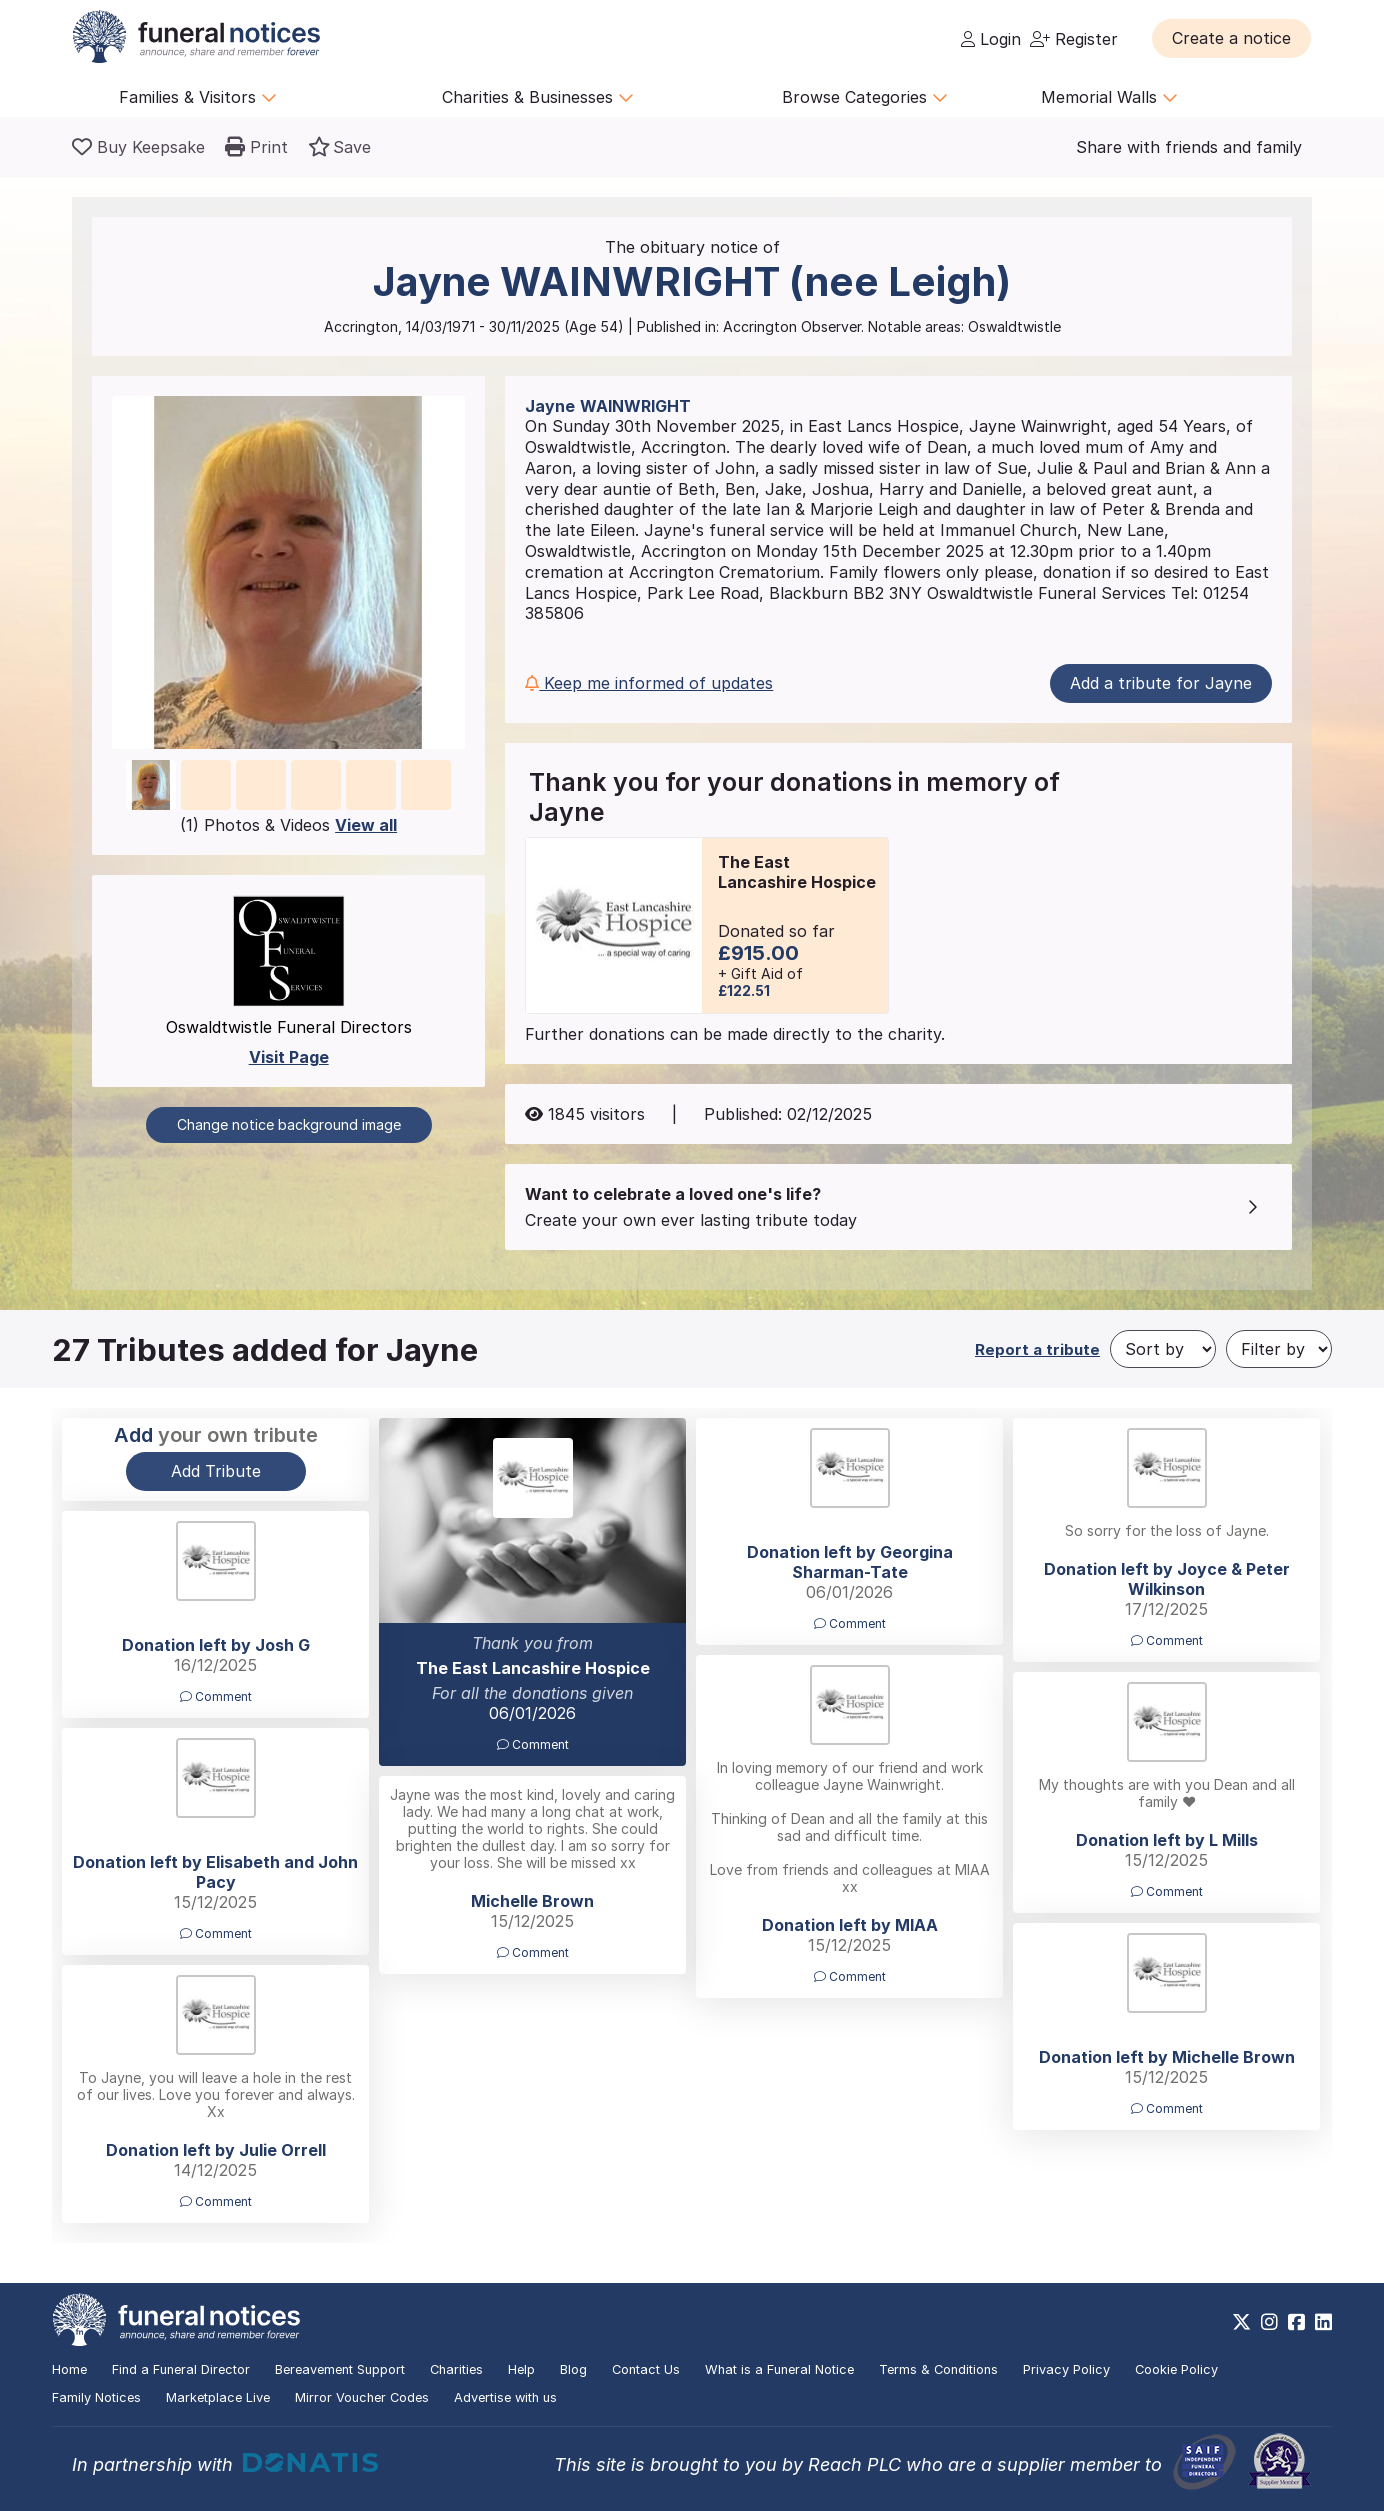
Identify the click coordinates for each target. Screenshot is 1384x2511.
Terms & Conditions (938, 2369)
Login (991, 39)
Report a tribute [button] (1037, 1349)
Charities (456, 2369)
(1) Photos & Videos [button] (288, 825)
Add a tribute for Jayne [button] (1161, 683)
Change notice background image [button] (289, 1124)
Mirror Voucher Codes (362, 2397)
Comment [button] (533, 1744)
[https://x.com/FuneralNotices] (1241, 2322)
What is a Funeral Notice (779, 2369)
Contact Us (646, 2369)
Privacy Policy (1066, 2369)
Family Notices (96, 2397)
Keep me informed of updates (649, 683)
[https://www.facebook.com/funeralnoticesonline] (1296, 2322)
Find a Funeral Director (181, 2369)
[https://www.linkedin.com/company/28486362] (1323, 2322)
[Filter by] (1279, 1349)
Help (521, 2369)
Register (1074, 39)
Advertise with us (505, 2397)
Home (69, 2369)
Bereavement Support (340, 2369)
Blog (573, 2369)
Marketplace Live (218, 2397)
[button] (1231, 38)
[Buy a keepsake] (138, 147)
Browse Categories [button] (865, 97)
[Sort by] (1163, 1349)
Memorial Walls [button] (1109, 97)
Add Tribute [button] (216, 1471)
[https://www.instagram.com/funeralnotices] (1269, 2322)
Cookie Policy (1176, 2369)
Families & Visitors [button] (198, 97)
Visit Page (289, 1057)
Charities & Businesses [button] (538, 97)
